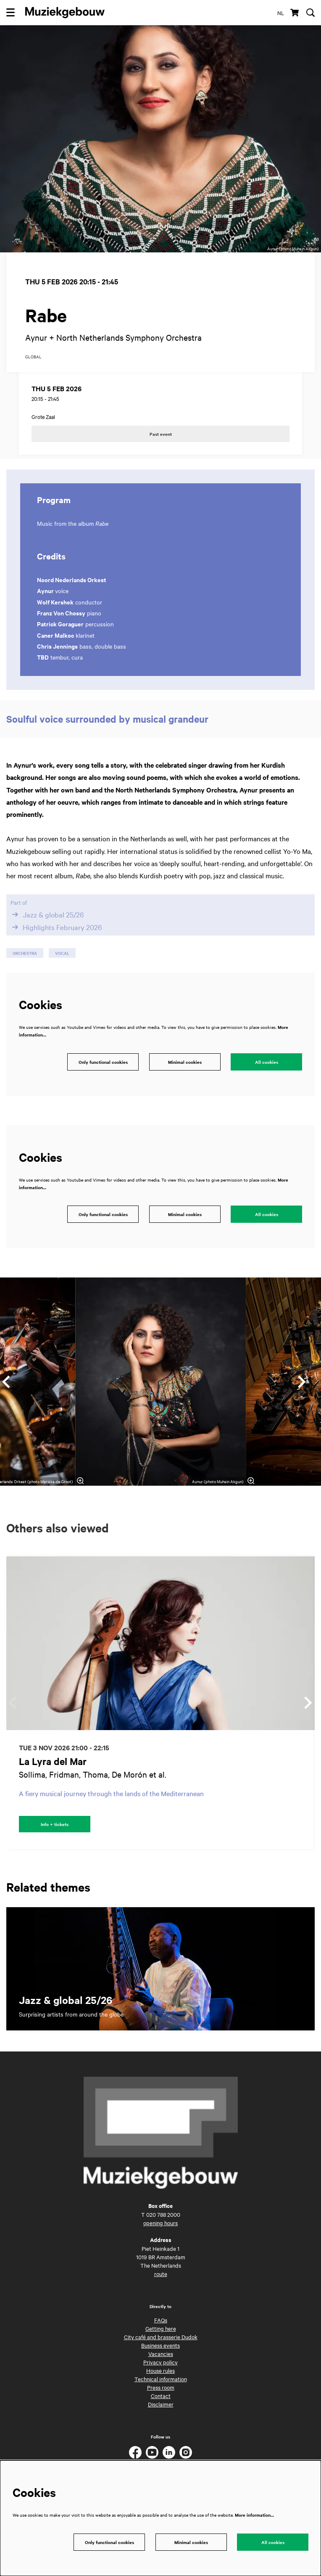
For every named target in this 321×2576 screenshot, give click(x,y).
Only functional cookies (103, 1062)
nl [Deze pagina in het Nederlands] (280, 13)
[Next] (302, 1382)
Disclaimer (161, 2404)
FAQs (160, 2320)
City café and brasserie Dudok (160, 2336)
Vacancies (160, 2353)
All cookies (266, 1062)
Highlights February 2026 (56, 927)
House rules (160, 2370)
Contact (161, 2395)
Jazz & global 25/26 (47, 914)
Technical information (160, 2379)
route (160, 2273)
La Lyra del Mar (53, 1761)
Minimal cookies (185, 1062)
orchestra (25, 953)
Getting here (160, 2328)
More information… (254, 2515)
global (33, 357)
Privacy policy (160, 2362)
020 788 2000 (163, 2214)
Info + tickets (54, 1824)
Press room (160, 2387)
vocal (62, 953)
